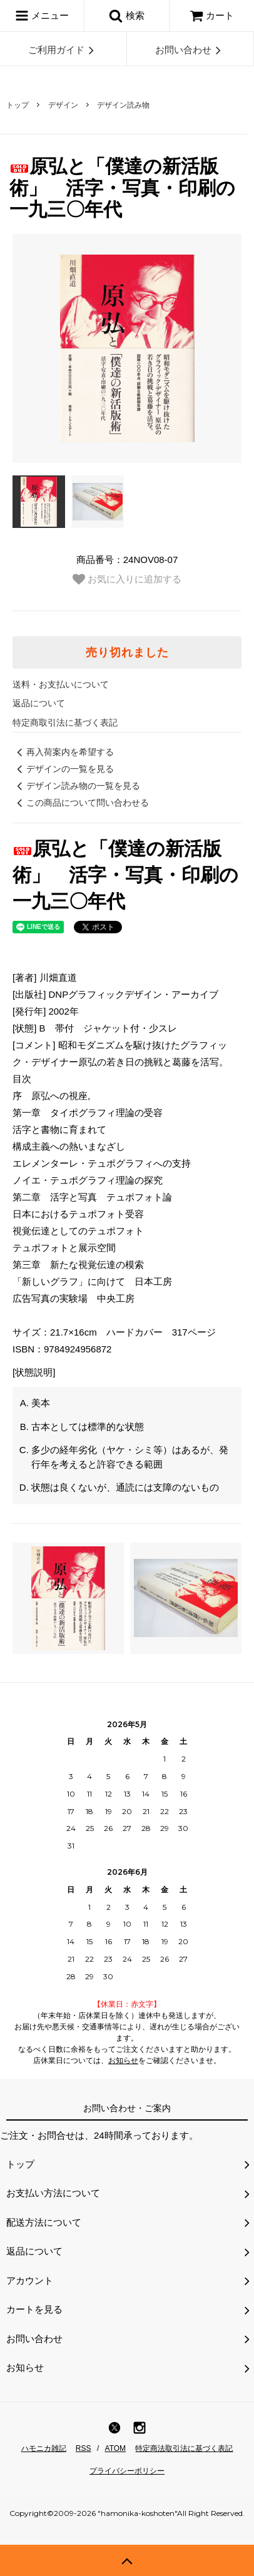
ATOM (115, 2448)
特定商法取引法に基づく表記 (184, 2448)
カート (212, 15)
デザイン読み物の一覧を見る (76, 786)
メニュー (42, 16)
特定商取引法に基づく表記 (65, 723)
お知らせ (123, 2060)
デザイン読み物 (123, 105)
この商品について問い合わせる (81, 803)
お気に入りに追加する (127, 579)
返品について (39, 703)
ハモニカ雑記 (43, 2448)
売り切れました (127, 652)
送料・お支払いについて (61, 684)
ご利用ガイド (63, 50)
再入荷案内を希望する (63, 752)
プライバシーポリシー (127, 2471)
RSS (83, 2448)
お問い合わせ (190, 50)
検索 (126, 16)
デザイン (63, 105)
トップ (17, 105)
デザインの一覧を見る (63, 769)
